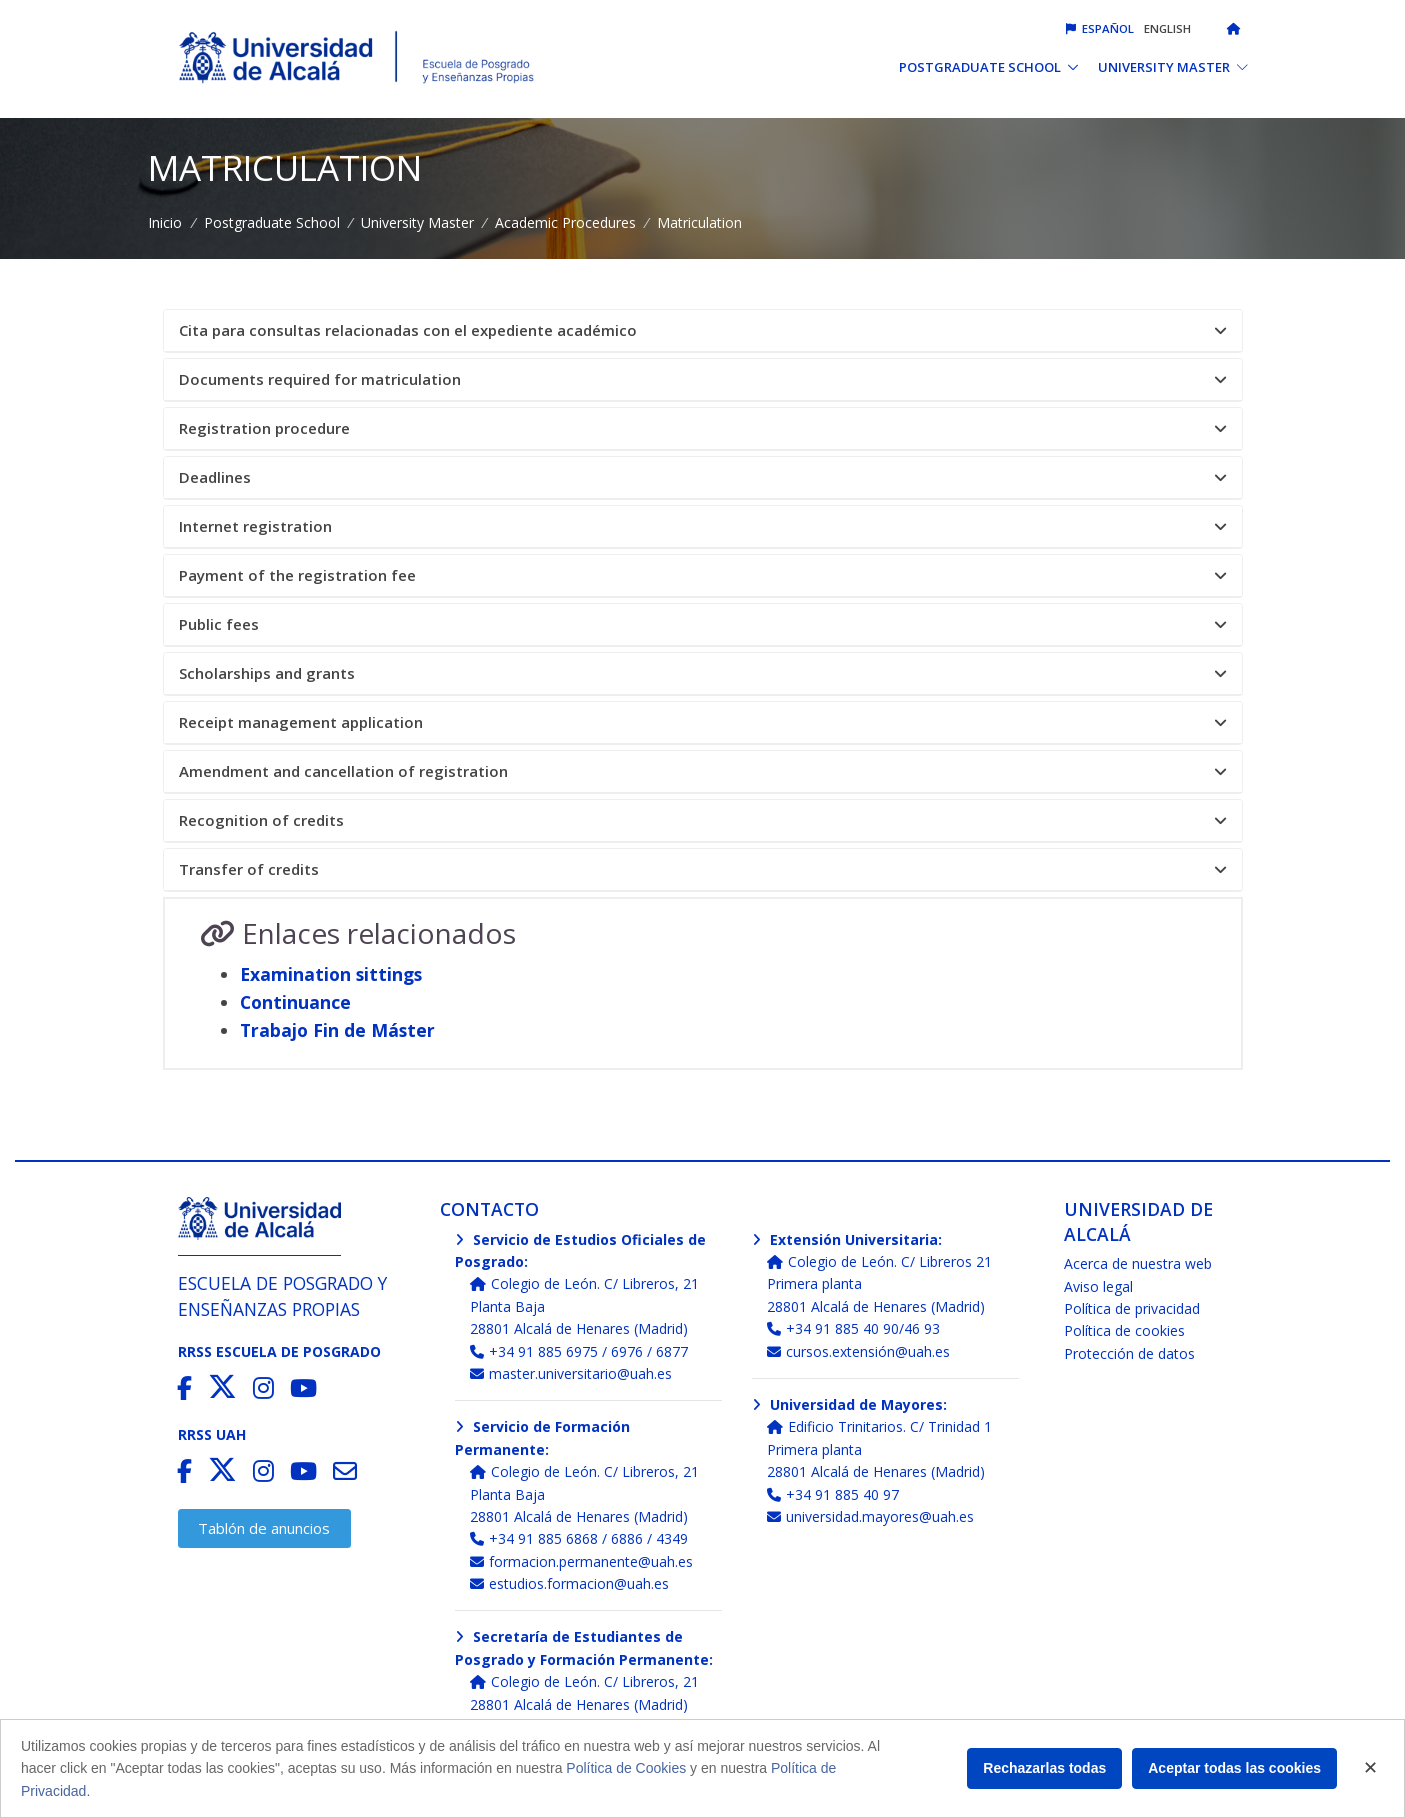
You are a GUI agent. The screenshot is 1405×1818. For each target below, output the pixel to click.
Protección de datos (1129, 1353)
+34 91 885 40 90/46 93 (853, 1328)
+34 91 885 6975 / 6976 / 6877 (579, 1351)
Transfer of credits (703, 869)
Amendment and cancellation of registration (703, 771)
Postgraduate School (272, 222)
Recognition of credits (703, 820)
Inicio (165, 222)
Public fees (703, 624)
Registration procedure (703, 428)
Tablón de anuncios (264, 1528)
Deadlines (703, 477)
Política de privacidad (1132, 1308)
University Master (417, 222)
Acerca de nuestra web (1138, 1263)
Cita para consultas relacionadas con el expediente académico (703, 330)
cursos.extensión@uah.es (858, 1351)
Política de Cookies (626, 1768)
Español (1100, 28)
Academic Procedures (565, 222)
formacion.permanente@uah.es (581, 1561)
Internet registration (703, 526)
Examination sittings (331, 974)
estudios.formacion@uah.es (569, 1583)
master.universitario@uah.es (571, 1373)
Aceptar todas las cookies (1234, 1768)
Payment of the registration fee (703, 575)
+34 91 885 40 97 (833, 1494)
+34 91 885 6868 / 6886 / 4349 (579, 1538)
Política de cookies (1124, 1330)
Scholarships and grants (703, 673)
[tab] (703, 331)
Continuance (295, 1002)
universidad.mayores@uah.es (870, 1516)
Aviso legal (1098, 1286)
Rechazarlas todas (1044, 1768)
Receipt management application (703, 722)
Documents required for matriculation (703, 379)
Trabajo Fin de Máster (337, 1030)
